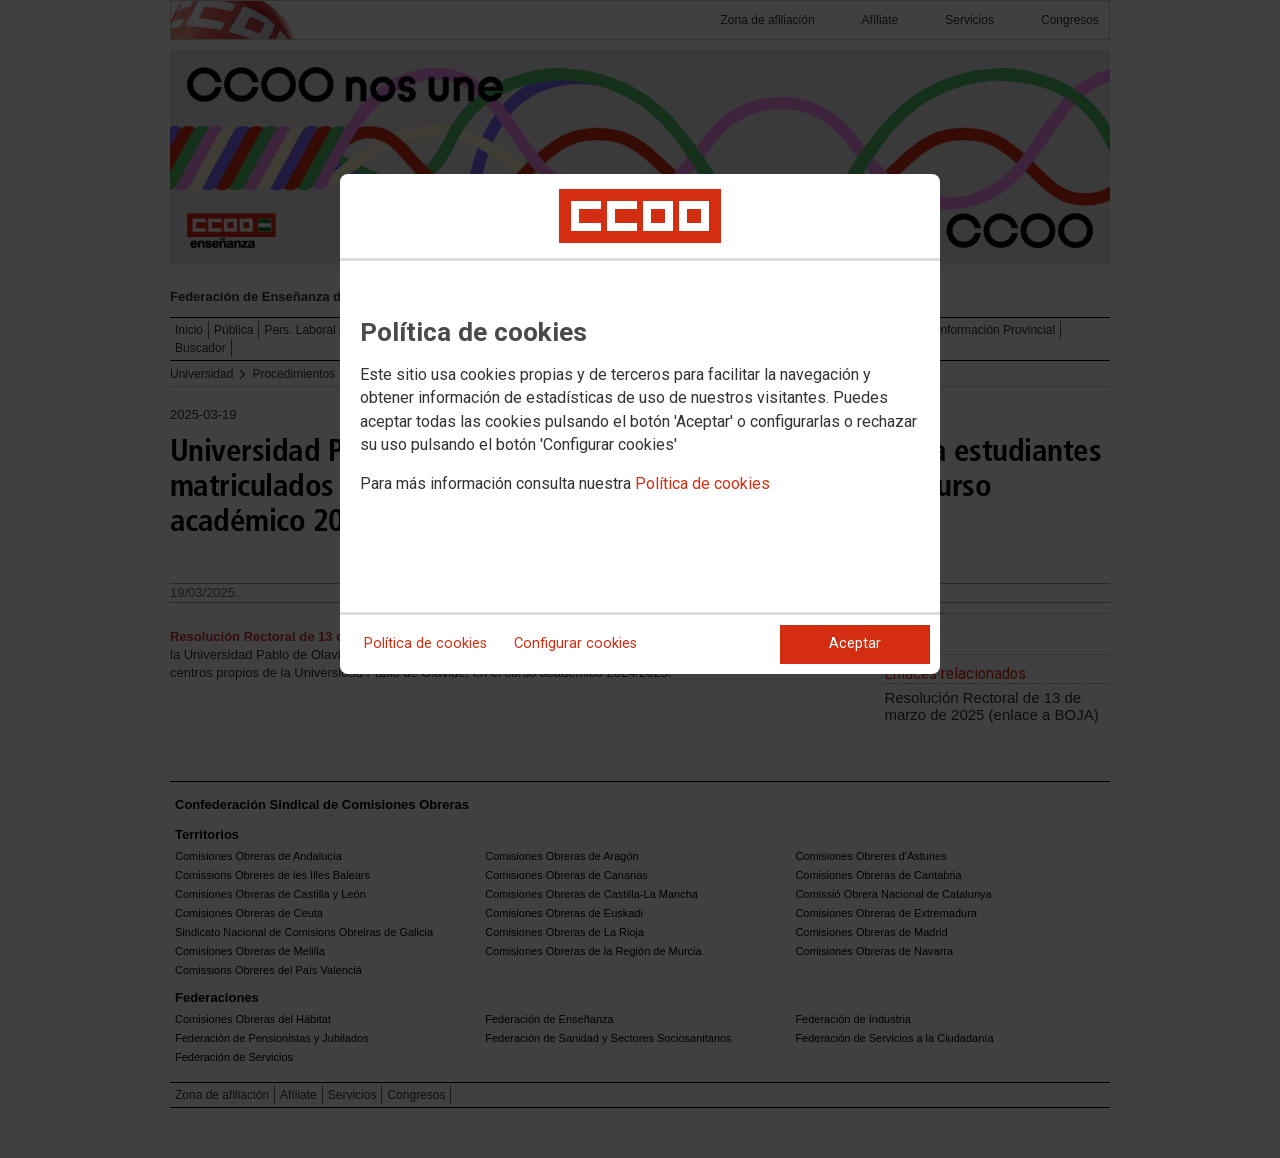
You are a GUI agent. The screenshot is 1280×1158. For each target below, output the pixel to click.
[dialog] (640, 424)
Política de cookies (702, 483)
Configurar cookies (575, 643)
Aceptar (855, 643)
